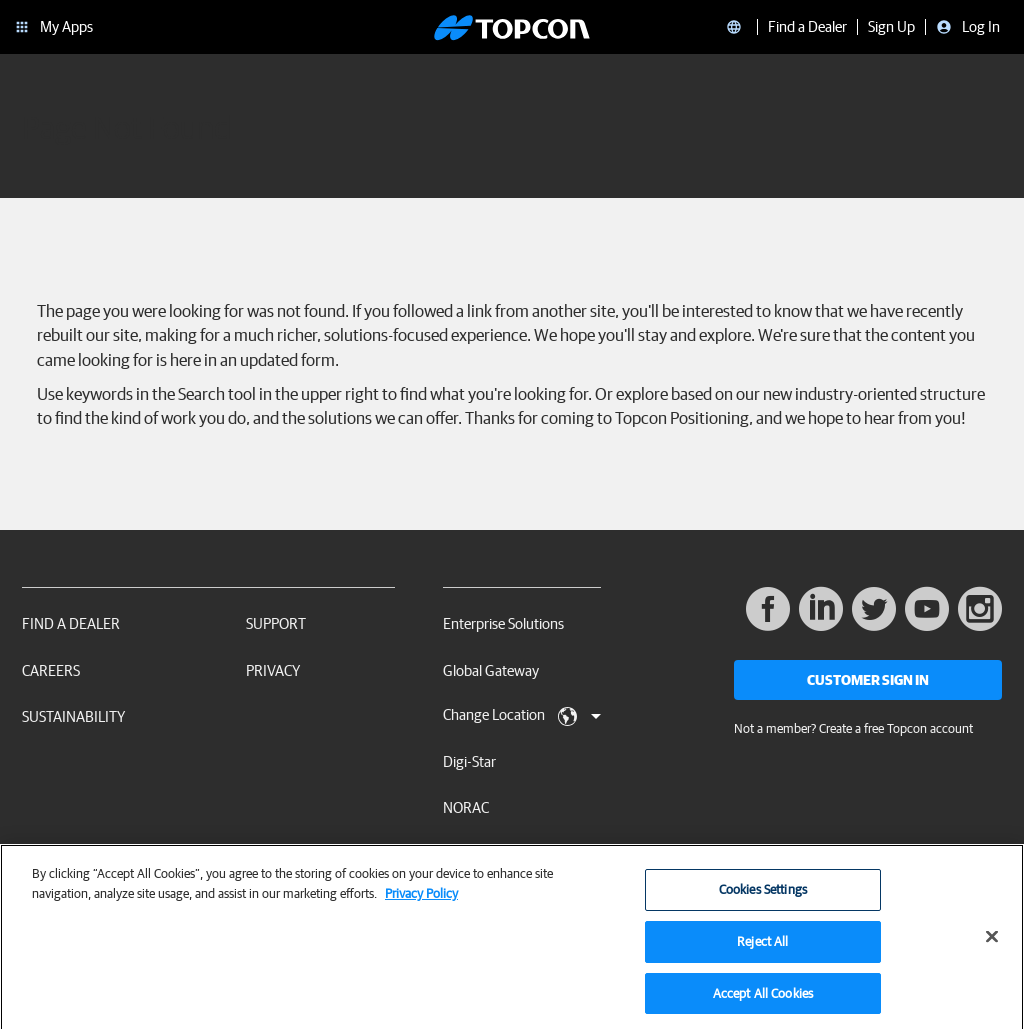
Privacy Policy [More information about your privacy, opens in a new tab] (421, 899)
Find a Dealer (71, 623)
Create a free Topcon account (896, 728)
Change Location (522, 716)
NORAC (466, 807)
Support (276, 623)
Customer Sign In (868, 680)
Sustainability (73, 716)
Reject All (762, 947)
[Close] (992, 944)
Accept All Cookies (763, 999)
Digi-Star (469, 761)
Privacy (273, 670)
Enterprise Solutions (503, 623)
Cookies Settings (763, 896)
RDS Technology (493, 854)
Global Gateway (491, 670)
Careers (51, 670)
